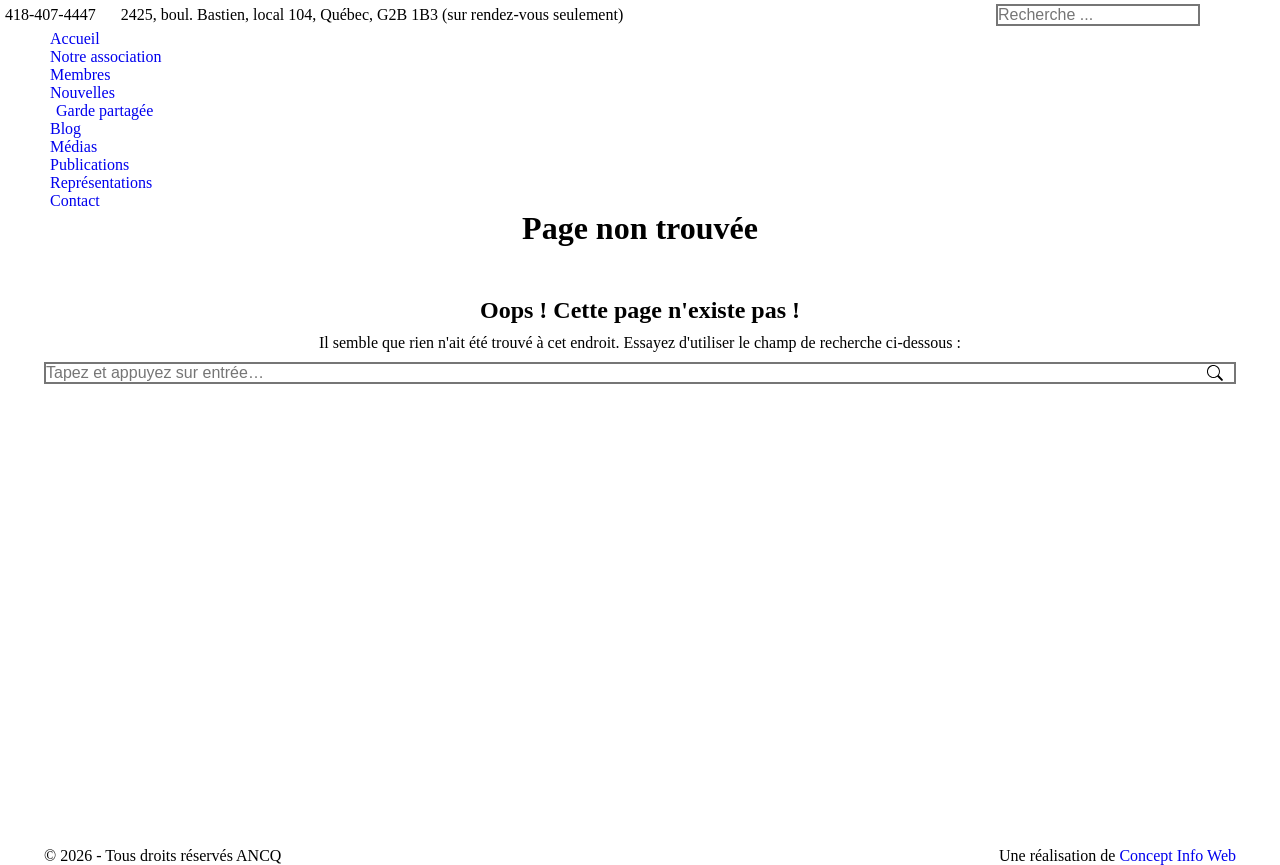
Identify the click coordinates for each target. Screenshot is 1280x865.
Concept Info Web (1177, 855)
